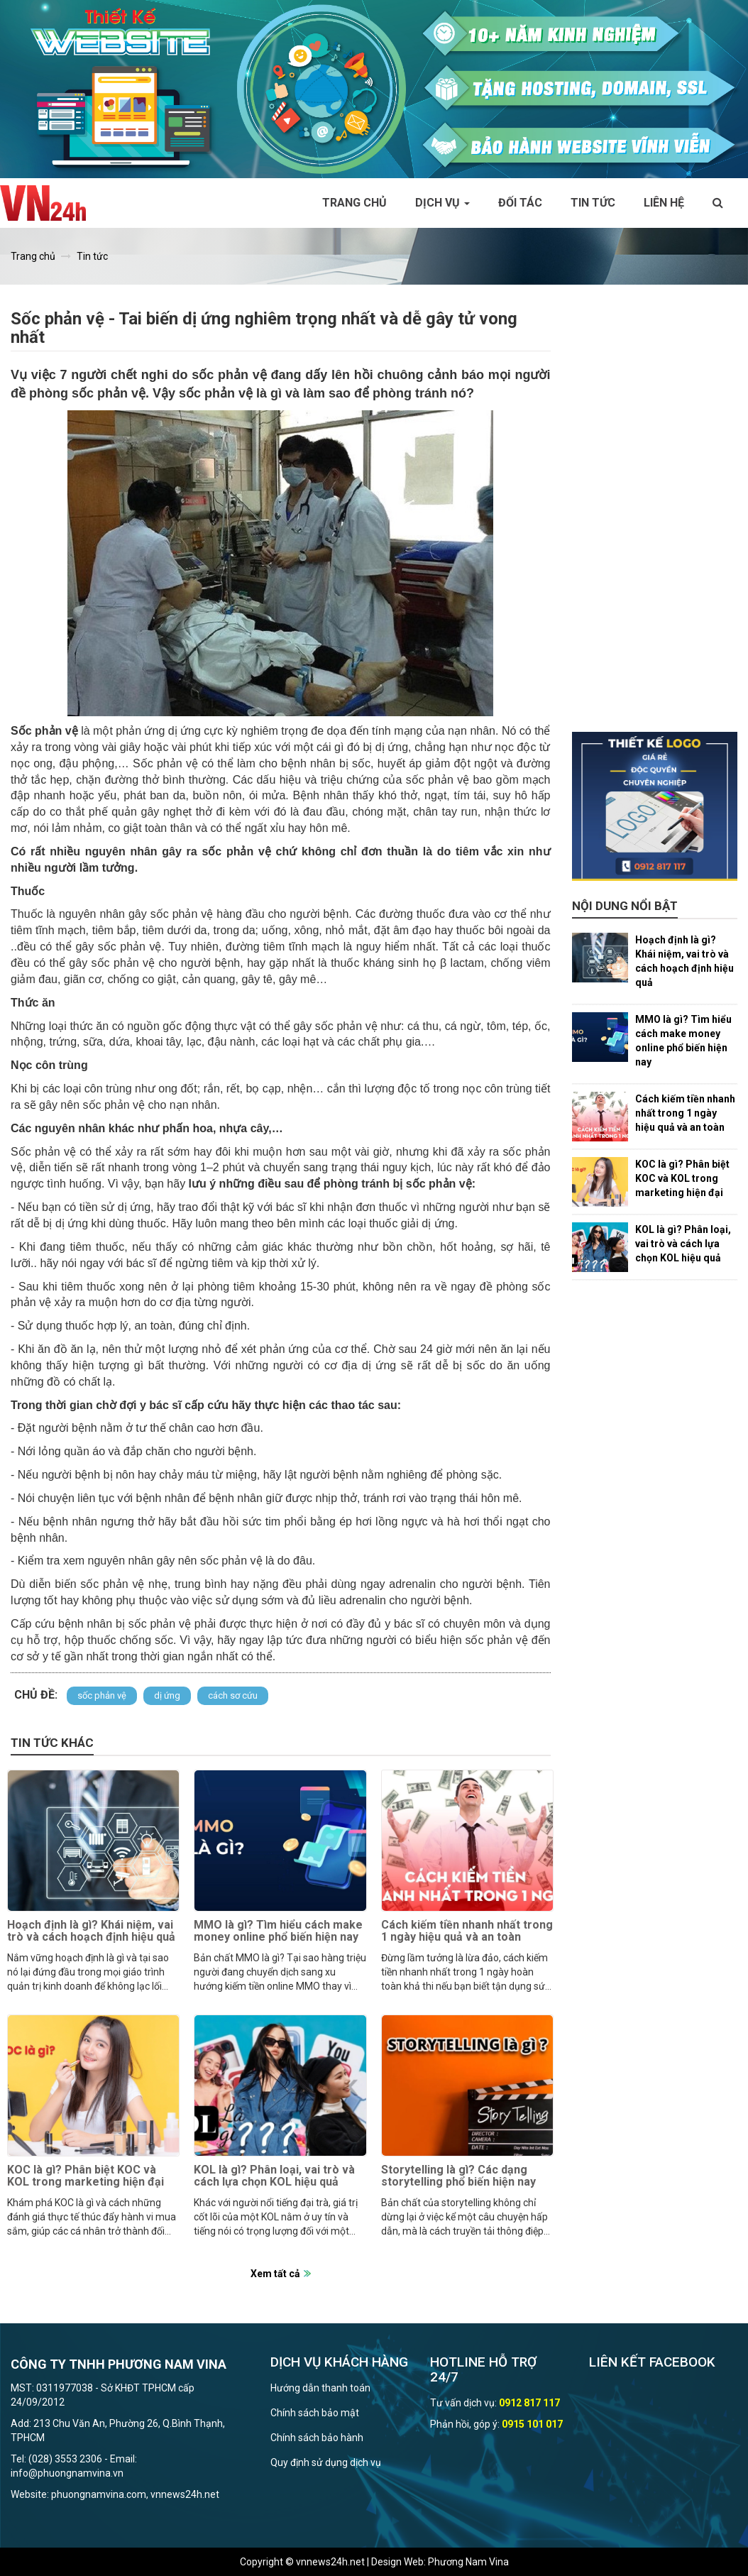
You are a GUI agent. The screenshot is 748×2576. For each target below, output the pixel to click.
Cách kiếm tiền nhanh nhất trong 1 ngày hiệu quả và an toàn (467, 1931)
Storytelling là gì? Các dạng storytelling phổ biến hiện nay (458, 2176)
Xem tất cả (275, 2273)
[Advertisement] (655, 519)
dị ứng (167, 1695)
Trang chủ (354, 202)
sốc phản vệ (101, 1695)
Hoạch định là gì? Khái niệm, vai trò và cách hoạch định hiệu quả (91, 1931)
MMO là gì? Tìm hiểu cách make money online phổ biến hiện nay (278, 1931)
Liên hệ (664, 202)
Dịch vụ (442, 202)
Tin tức (593, 202)
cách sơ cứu (233, 1695)
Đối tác (520, 202)
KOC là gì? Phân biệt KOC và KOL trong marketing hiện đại (85, 2176)
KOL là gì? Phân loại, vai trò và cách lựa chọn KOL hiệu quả (274, 2176)
